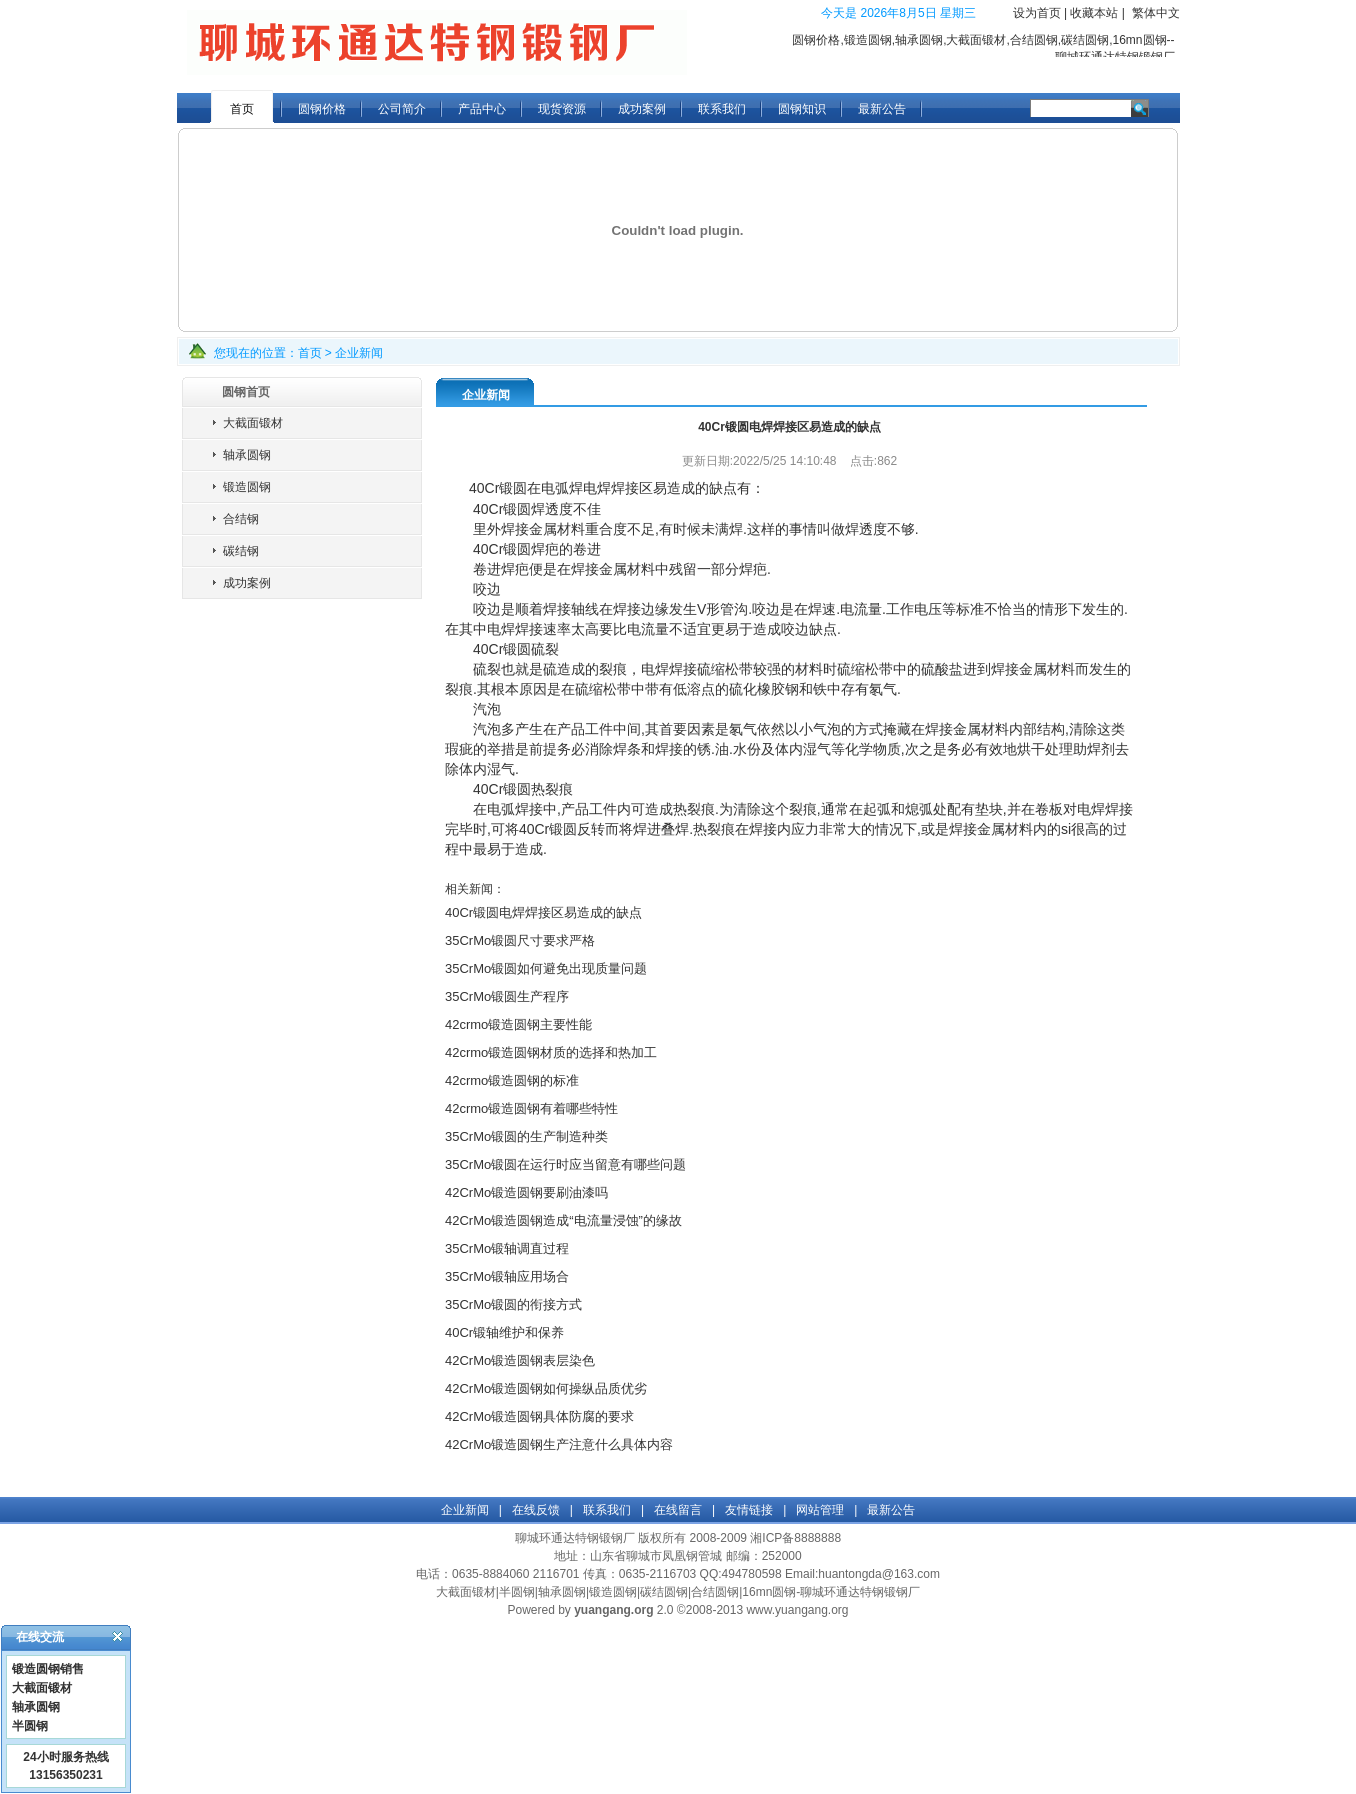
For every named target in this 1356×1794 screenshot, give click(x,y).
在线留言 (678, 1510)
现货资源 (562, 109)
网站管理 (820, 1510)
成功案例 (642, 109)
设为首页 (1037, 13)
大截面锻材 (253, 423)
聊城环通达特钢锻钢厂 (575, 1538)
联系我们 (722, 109)
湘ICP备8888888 (795, 1538)
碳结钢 (241, 551)
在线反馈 (536, 1510)
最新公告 (882, 109)
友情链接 (749, 1510)
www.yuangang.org (797, 1610)
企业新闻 (359, 353)
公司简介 (402, 109)
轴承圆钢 (247, 455)
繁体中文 (1156, 13)
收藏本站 (1094, 13)
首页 (242, 109)
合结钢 (241, 519)
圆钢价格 (322, 109)
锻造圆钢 (247, 487)
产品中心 (482, 109)
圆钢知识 (802, 109)
